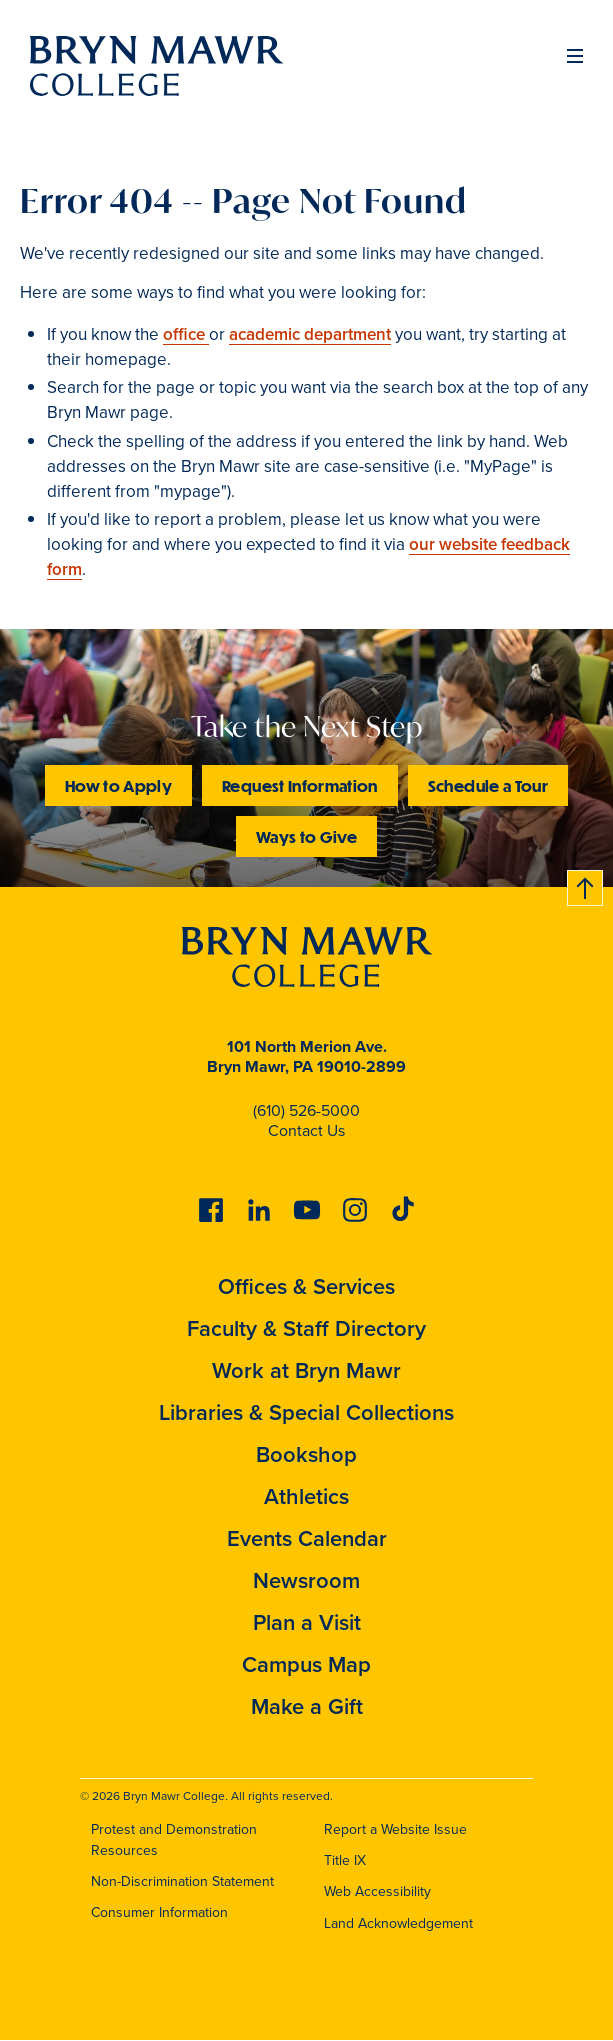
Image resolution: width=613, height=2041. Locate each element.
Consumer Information (159, 1912)
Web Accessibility (377, 1891)
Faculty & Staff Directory (306, 1328)
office (186, 334)
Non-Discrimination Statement (182, 1881)
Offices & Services (306, 1286)
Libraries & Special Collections (306, 1412)
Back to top (586, 884)
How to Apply (118, 785)
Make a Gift (307, 1706)
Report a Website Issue (395, 1829)
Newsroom (306, 1580)
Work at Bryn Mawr (306, 1370)
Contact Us (306, 1130)
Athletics (306, 1496)
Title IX (345, 1860)
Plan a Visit (307, 1622)
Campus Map (306, 1664)
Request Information (300, 785)
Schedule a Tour (488, 785)
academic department (310, 334)
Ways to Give (306, 836)
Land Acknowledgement (398, 1923)
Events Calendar (307, 1538)
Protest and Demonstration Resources (174, 1840)
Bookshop (306, 1454)
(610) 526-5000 (306, 1110)
